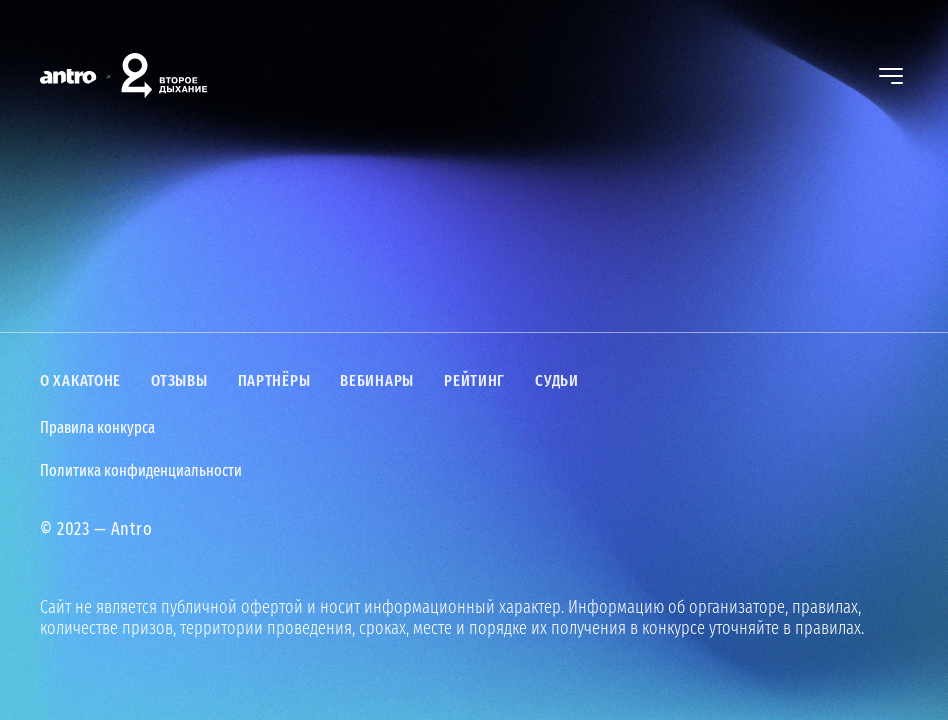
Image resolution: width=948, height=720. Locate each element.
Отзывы (179, 380)
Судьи (557, 380)
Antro (132, 529)
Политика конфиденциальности (141, 471)
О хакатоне (80, 380)
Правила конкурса (97, 428)
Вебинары (377, 380)
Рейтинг (474, 380)
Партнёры (274, 380)
